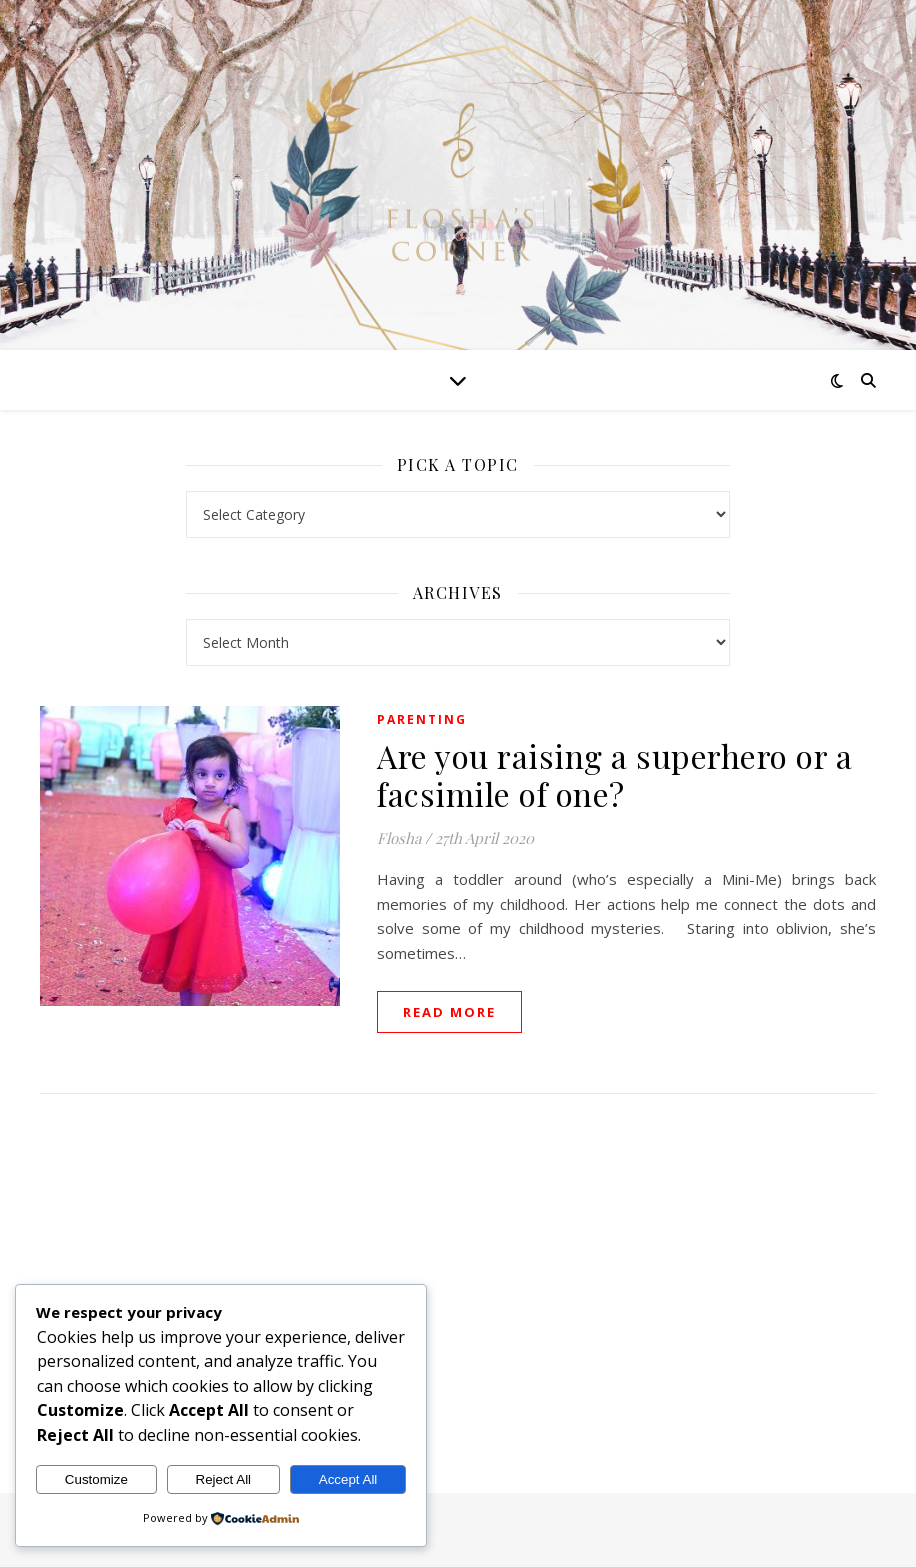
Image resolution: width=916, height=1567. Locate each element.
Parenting (422, 719)
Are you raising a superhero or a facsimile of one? (614, 774)
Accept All (348, 1479)
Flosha (399, 838)
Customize (96, 1479)
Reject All (224, 1479)
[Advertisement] (457, 1273)
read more (449, 1012)
